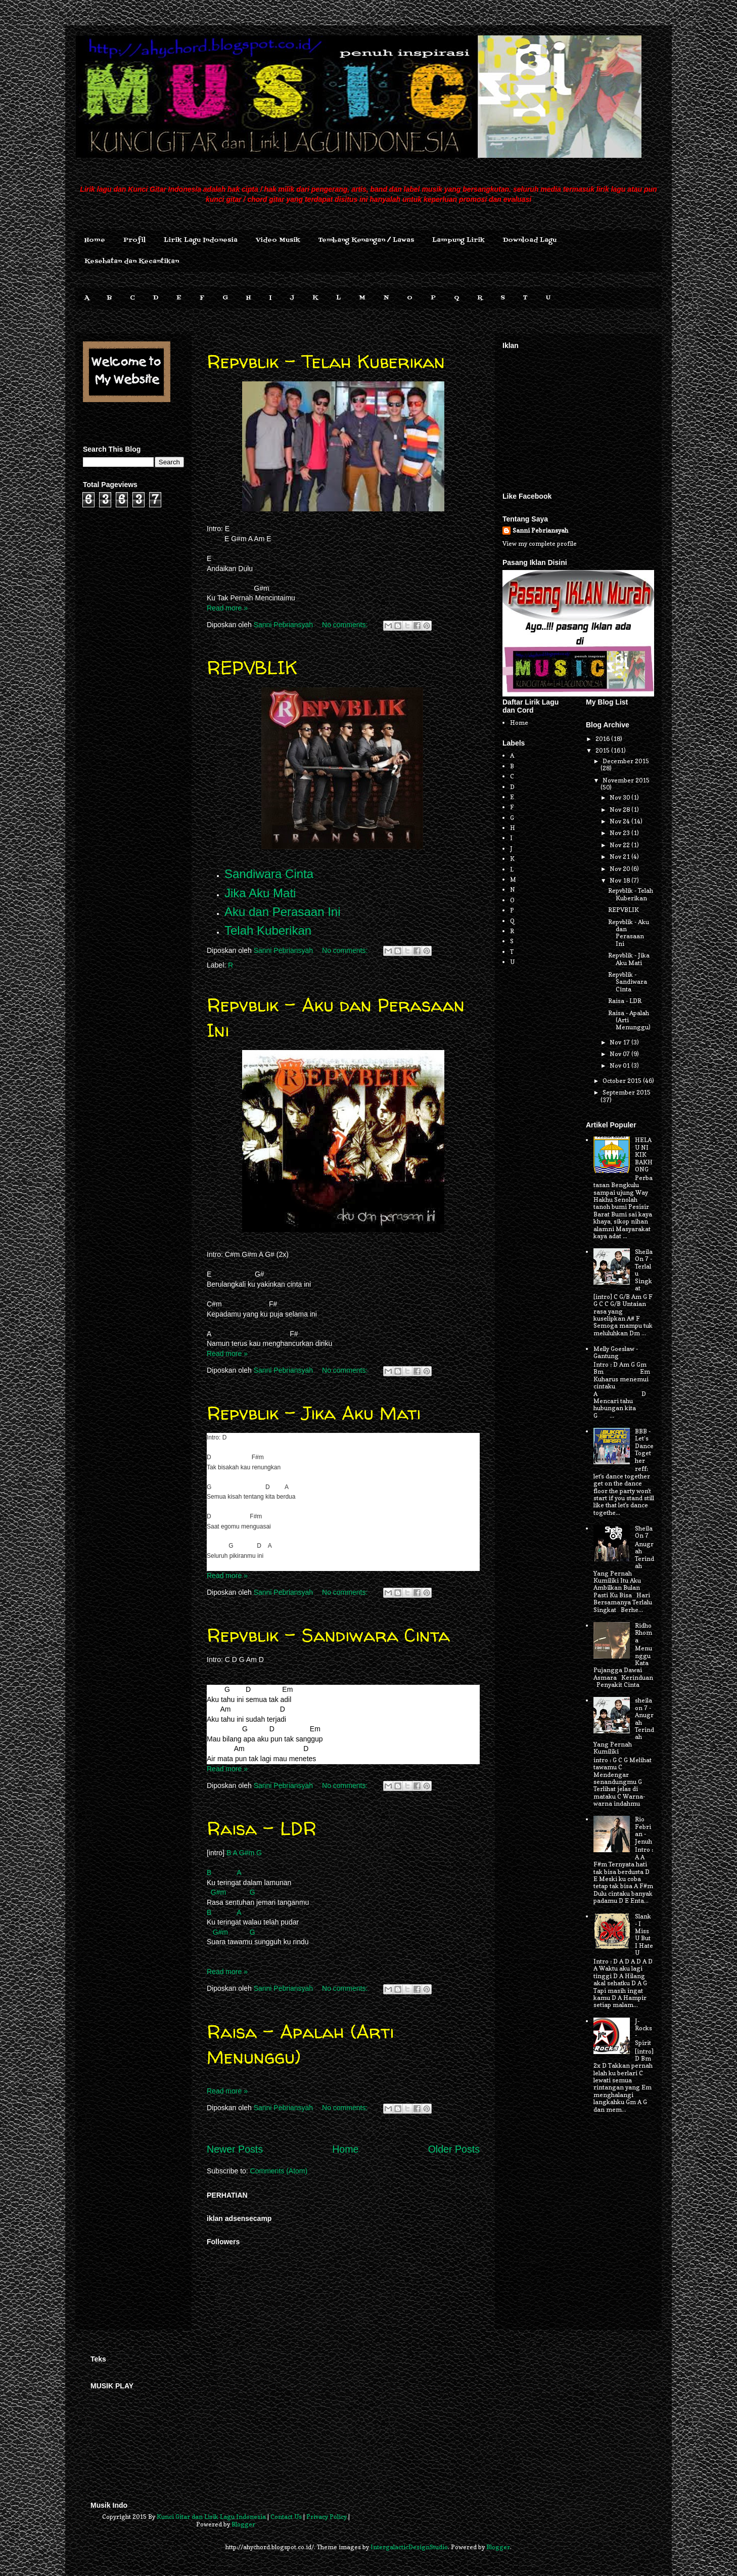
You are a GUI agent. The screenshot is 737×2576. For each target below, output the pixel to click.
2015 (603, 750)
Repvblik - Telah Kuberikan (326, 361)
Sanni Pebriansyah (540, 530)
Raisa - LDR (261, 1828)
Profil (134, 240)
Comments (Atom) (279, 2171)
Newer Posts (235, 2149)
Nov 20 (620, 868)
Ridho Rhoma (643, 1633)
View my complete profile (539, 543)
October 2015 (623, 1080)
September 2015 (627, 1092)
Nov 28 (620, 809)
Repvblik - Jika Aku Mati (314, 1413)
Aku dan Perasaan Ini (282, 912)
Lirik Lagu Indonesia (201, 240)
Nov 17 (620, 1042)
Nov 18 (620, 880)
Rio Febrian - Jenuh (643, 1830)
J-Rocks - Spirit (643, 2031)
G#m (246, 1853)
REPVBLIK (252, 667)
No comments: (346, 625)
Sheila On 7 (644, 1531)
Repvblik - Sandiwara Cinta (328, 1635)
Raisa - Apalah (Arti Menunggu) (300, 2044)
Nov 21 (620, 856)
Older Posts (454, 2149)
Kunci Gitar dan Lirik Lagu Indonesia (211, 2516)
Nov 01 (620, 1065)
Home (94, 240)
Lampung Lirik (458, 240)
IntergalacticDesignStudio (409, 2547)
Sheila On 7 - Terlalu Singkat (644, 1270)
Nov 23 (620, 833)
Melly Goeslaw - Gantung (615, 1352)
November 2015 (626, 780)
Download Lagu (530, 240)
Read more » (227, 608)
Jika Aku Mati (260, 893)
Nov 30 (620, 797)
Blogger (243, 2524)
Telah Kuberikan (267, 930)
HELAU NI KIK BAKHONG (644, 1154)
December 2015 (626, 761)
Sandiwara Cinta (268, 874)
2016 (603, 739)
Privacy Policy (326, 2516)
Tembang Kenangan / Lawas (366, 240)
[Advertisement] (578, 416)
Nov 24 (620, 821)
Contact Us (286, 2516)
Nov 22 (620, 845)
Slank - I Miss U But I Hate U (644, 1934)
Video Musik (278, 240)
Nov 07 (620, 1054)
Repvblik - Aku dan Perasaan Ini (628, 932)
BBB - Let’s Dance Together (644, 1445)
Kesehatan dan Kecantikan (131, 261)
